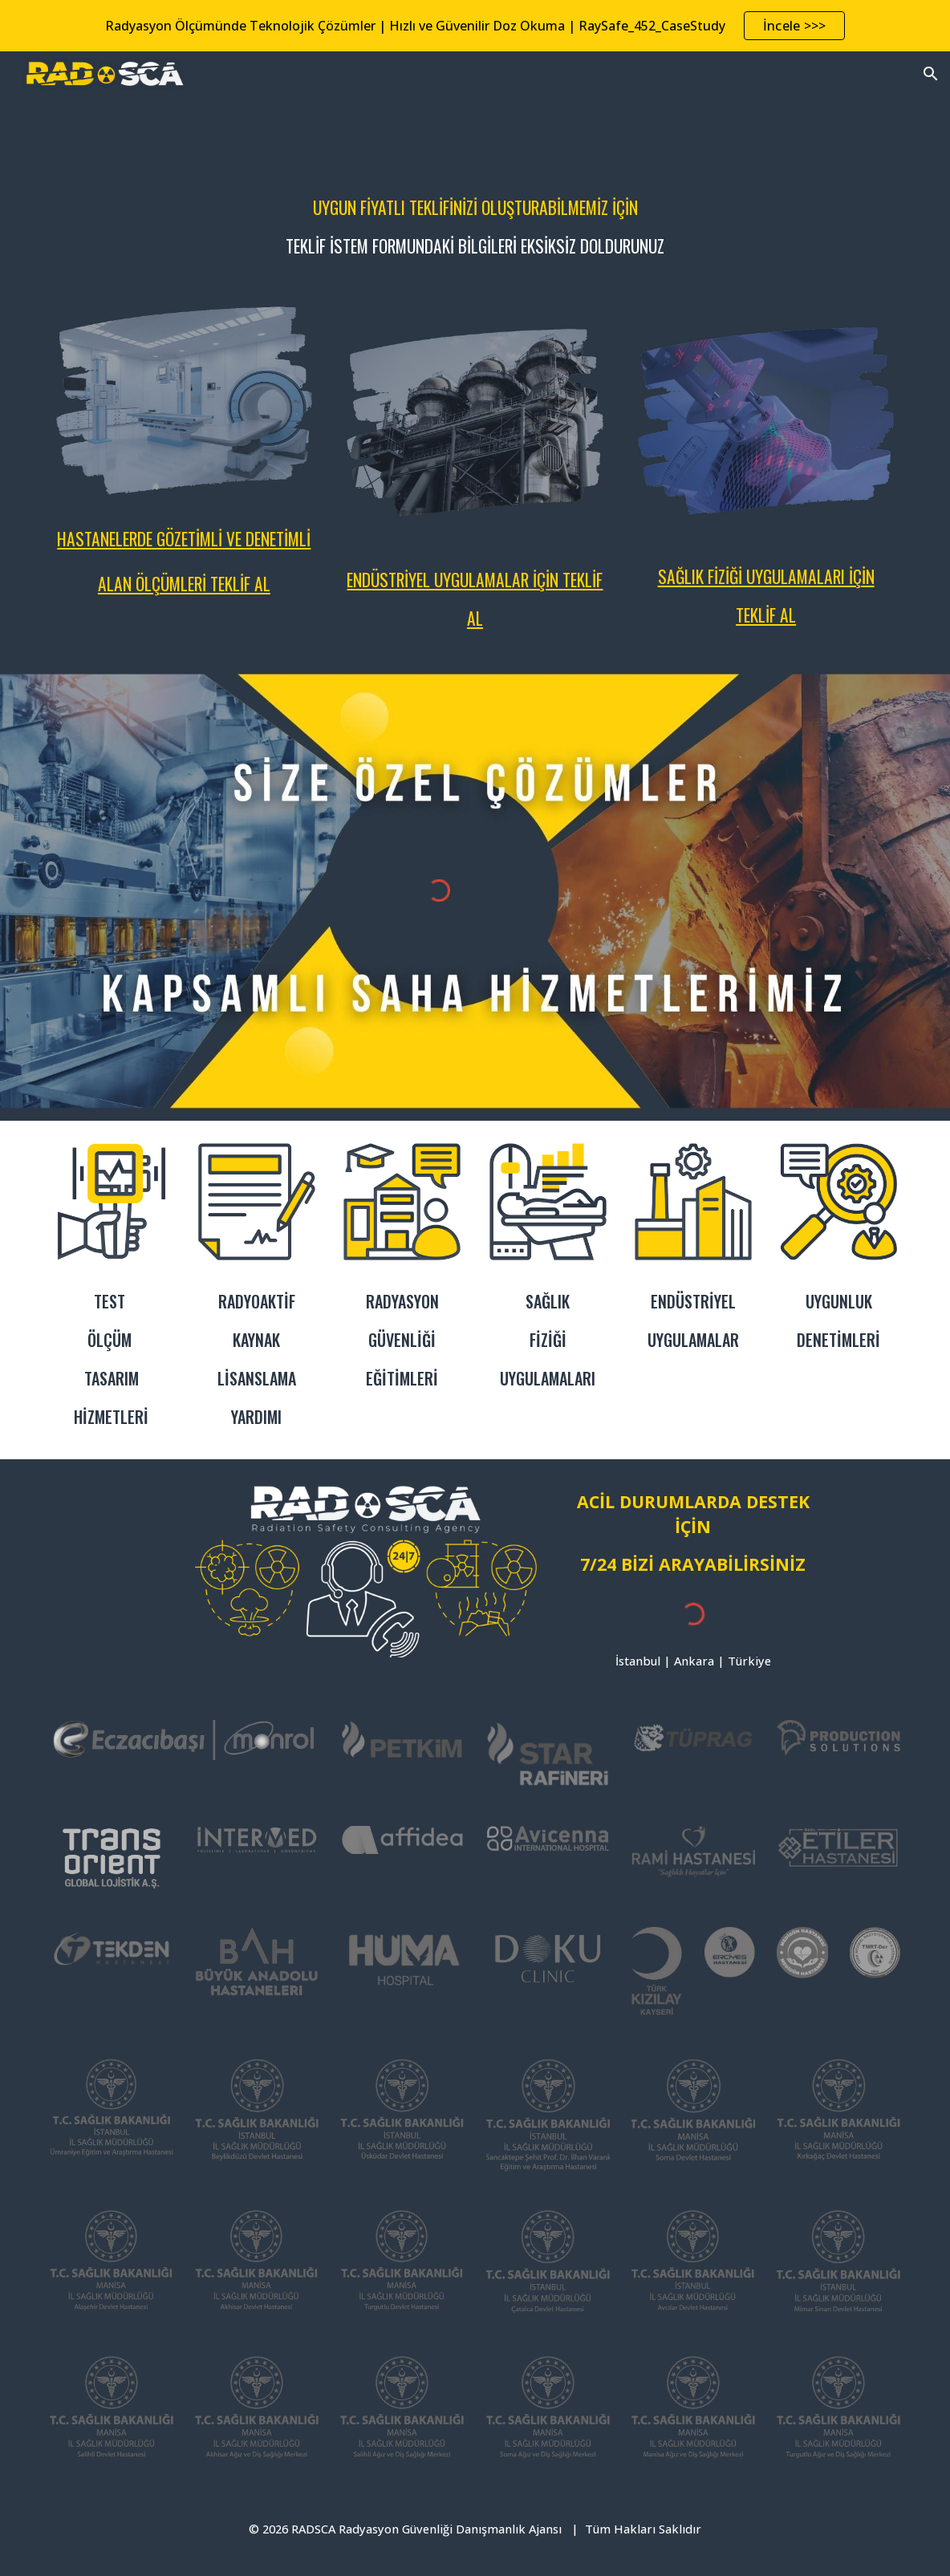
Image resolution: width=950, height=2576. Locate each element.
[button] (930, 74)
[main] (475, 220)
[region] (475, 25)
